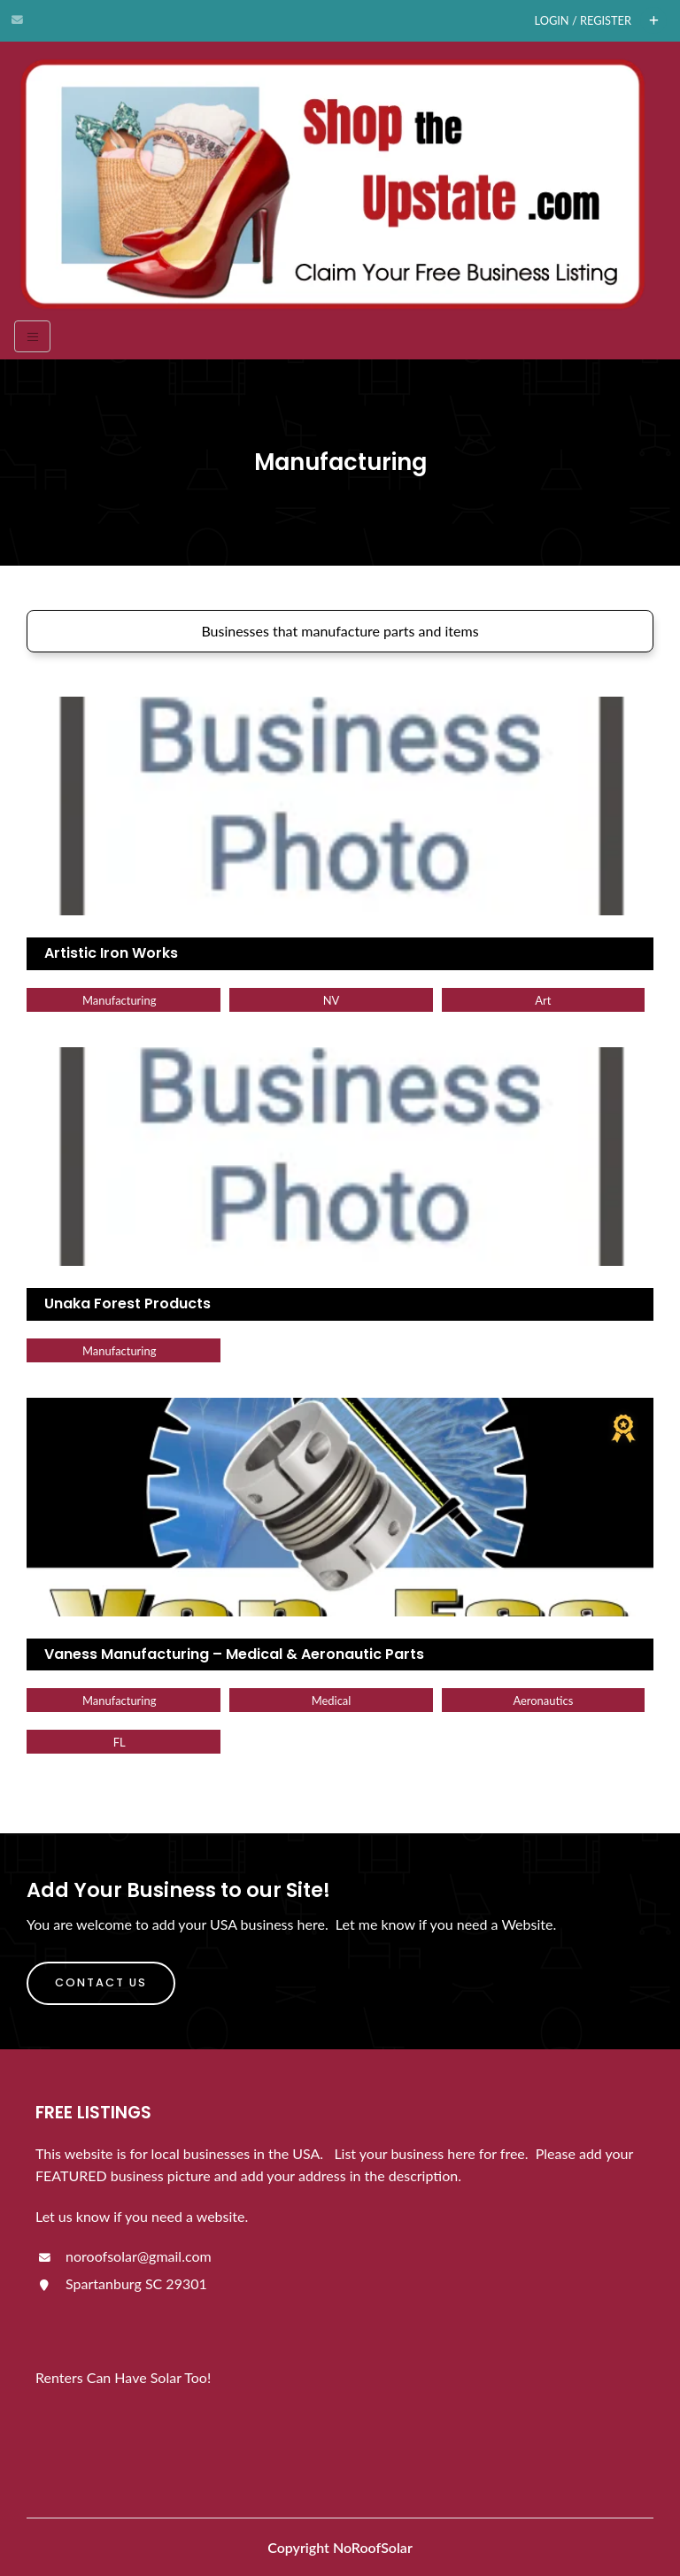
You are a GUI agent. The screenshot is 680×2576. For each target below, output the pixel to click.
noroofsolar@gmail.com (123, 2256)
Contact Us (101, 1982)
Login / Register (583, 20)
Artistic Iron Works (111, 953)
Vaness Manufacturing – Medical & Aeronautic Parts (234, 1654)
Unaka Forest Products (127, 1303)
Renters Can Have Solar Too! (123, 2377)
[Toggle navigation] (32, 336)
